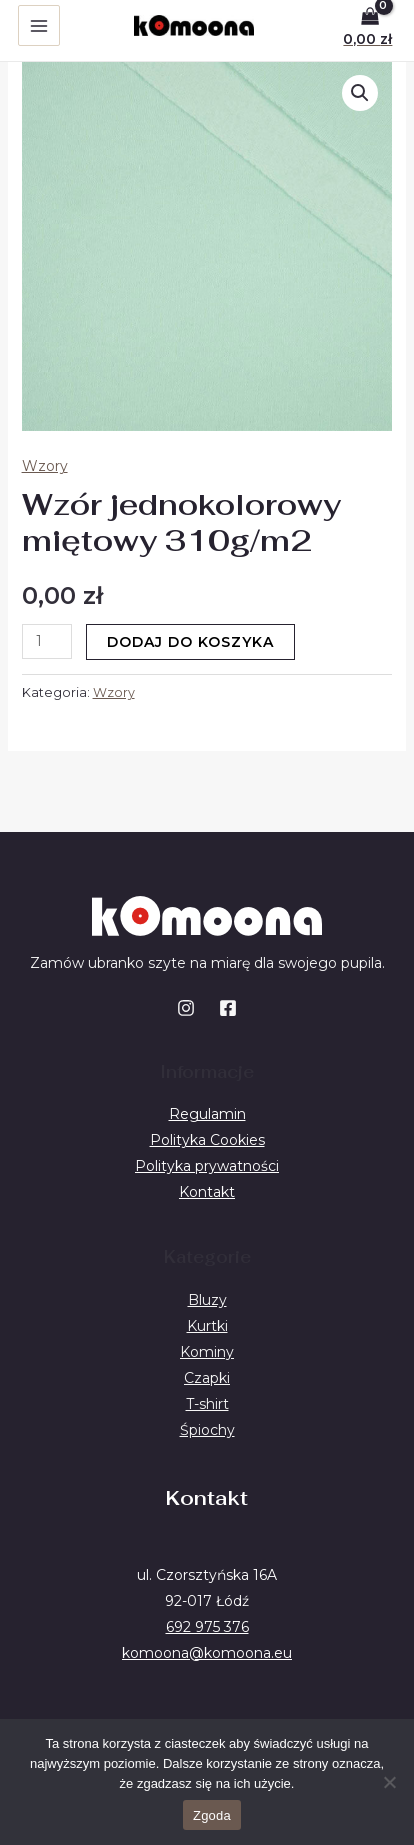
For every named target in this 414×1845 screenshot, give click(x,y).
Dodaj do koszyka (190, 642)
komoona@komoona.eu (207, 1653)
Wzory (45, 466)
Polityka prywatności (207, 1166)
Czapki (207, 1378)
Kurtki (207, 1326)
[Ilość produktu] (47, 641)
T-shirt (207, 1404)
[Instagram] (186, 1008)
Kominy (207, 1352)
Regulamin (207, 1114)
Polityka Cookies (207, 1140)
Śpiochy (207, 1430)
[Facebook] (228, 1008)
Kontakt (207, 1192)
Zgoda (212, 1815)
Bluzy (207, 1300)
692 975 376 (207, 1627)
